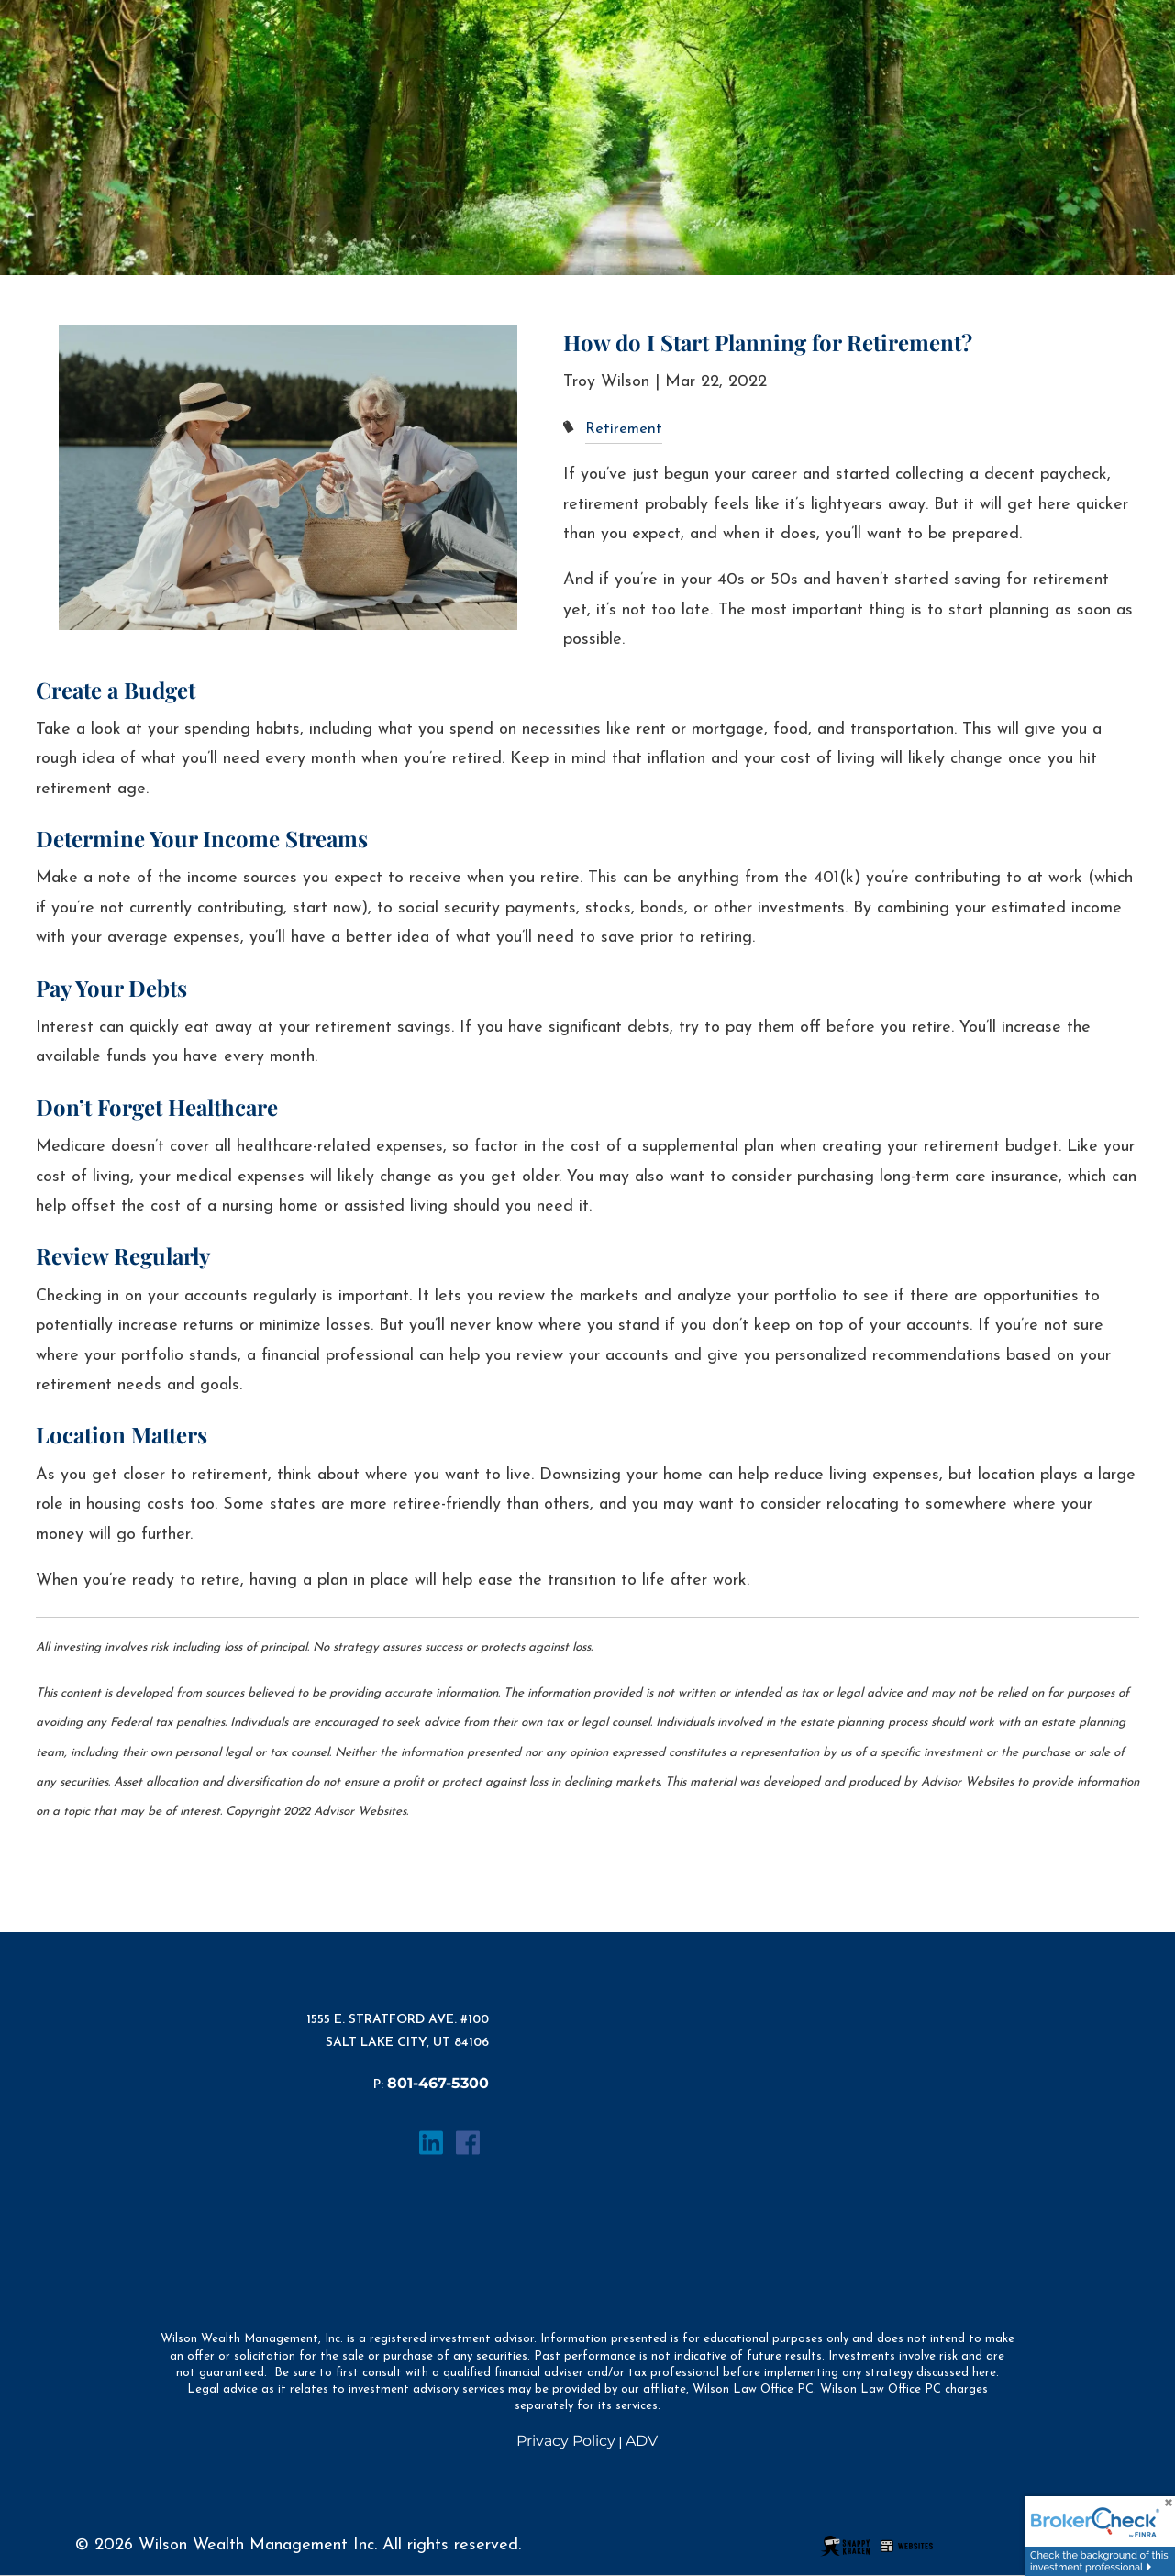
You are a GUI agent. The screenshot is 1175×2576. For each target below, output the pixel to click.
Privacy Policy (565, 2440)
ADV (642, 2440)
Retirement (623, 429)
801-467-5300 (438, 2083)
